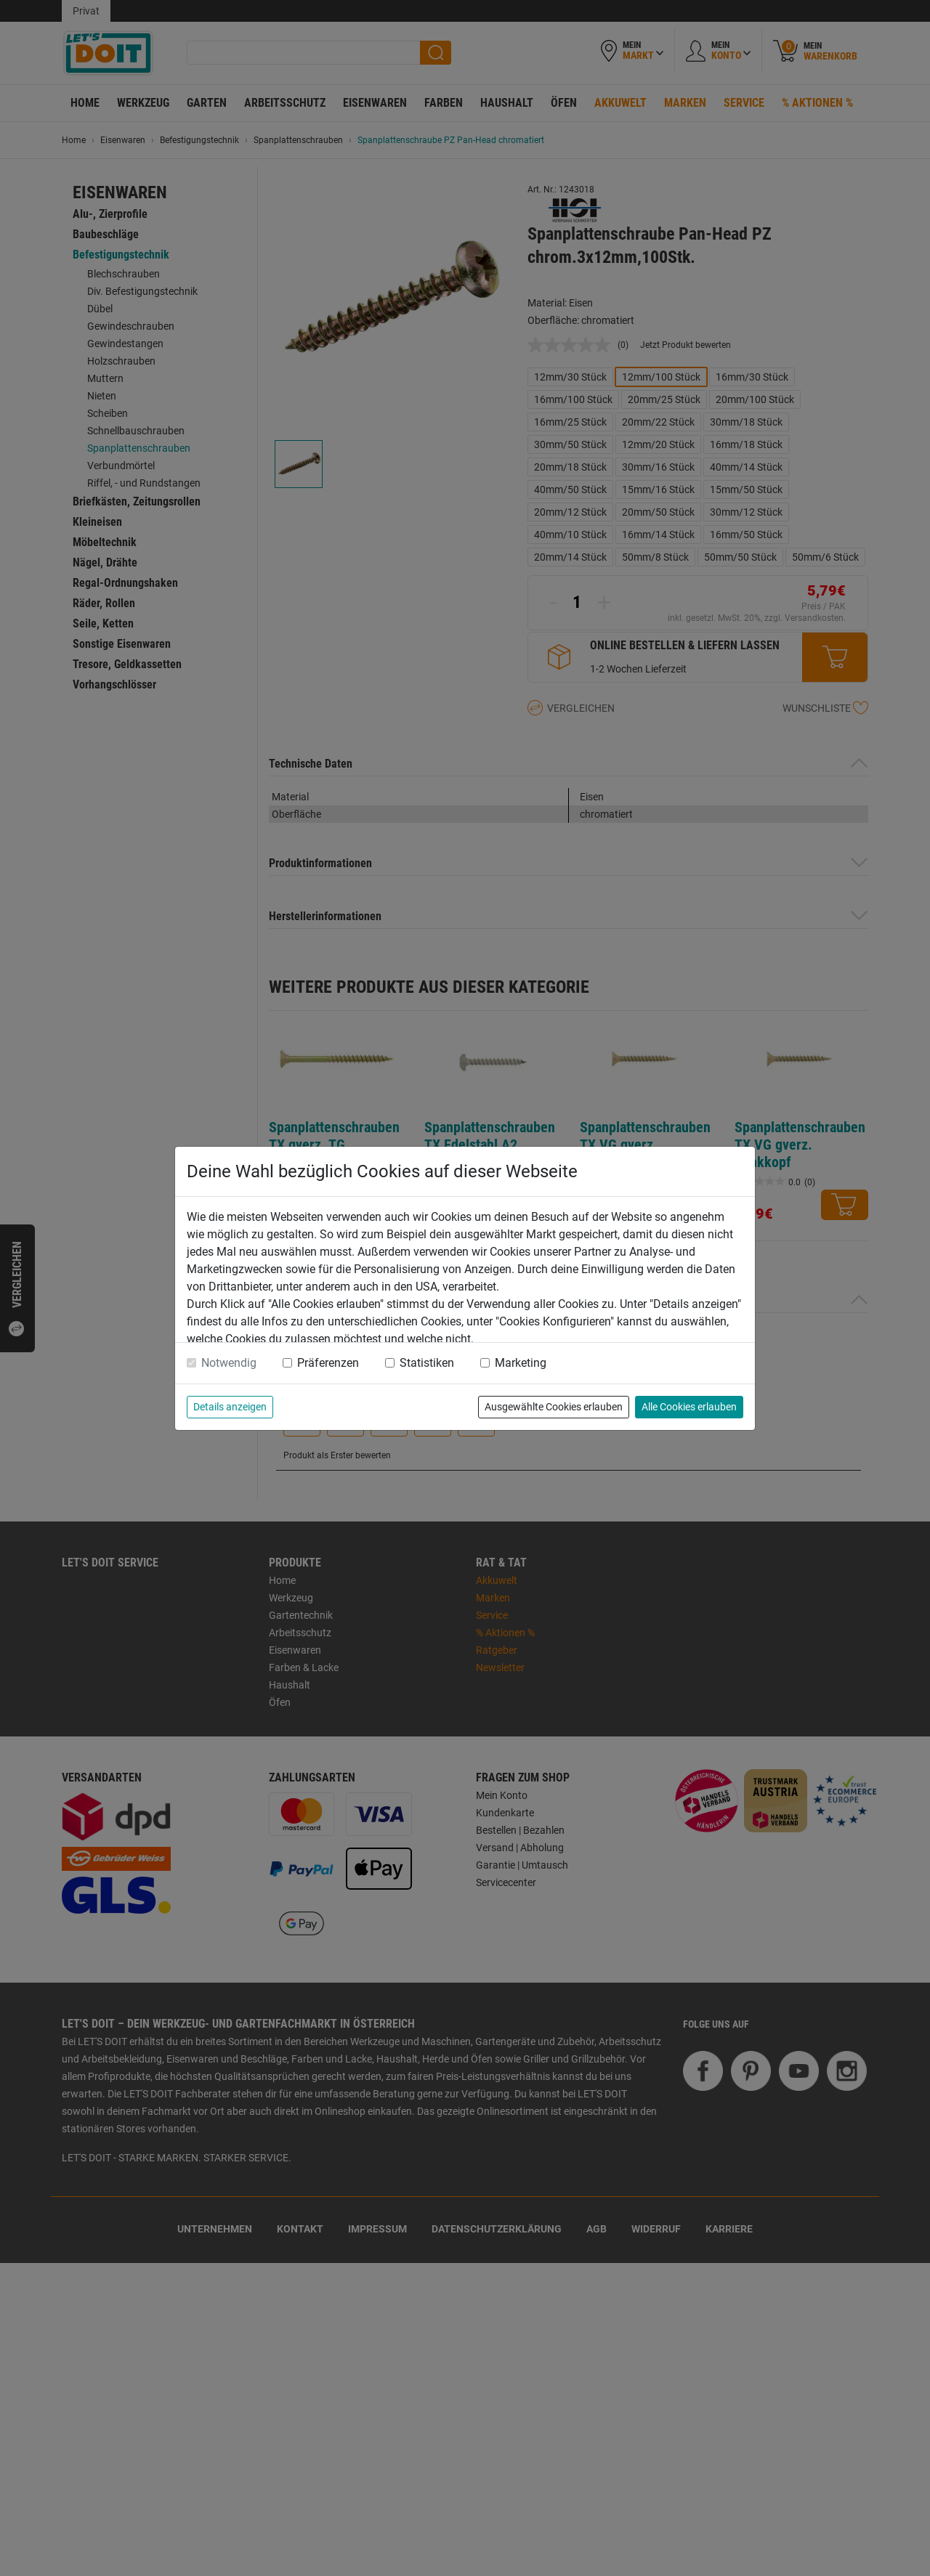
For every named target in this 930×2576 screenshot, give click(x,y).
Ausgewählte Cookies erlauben (554, 1407)
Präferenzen (328, 1363)
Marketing (520, 1363)
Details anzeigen (230, 1407)
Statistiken (427, 1363)
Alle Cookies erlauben (689, 1407)
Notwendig (228, 1363)
